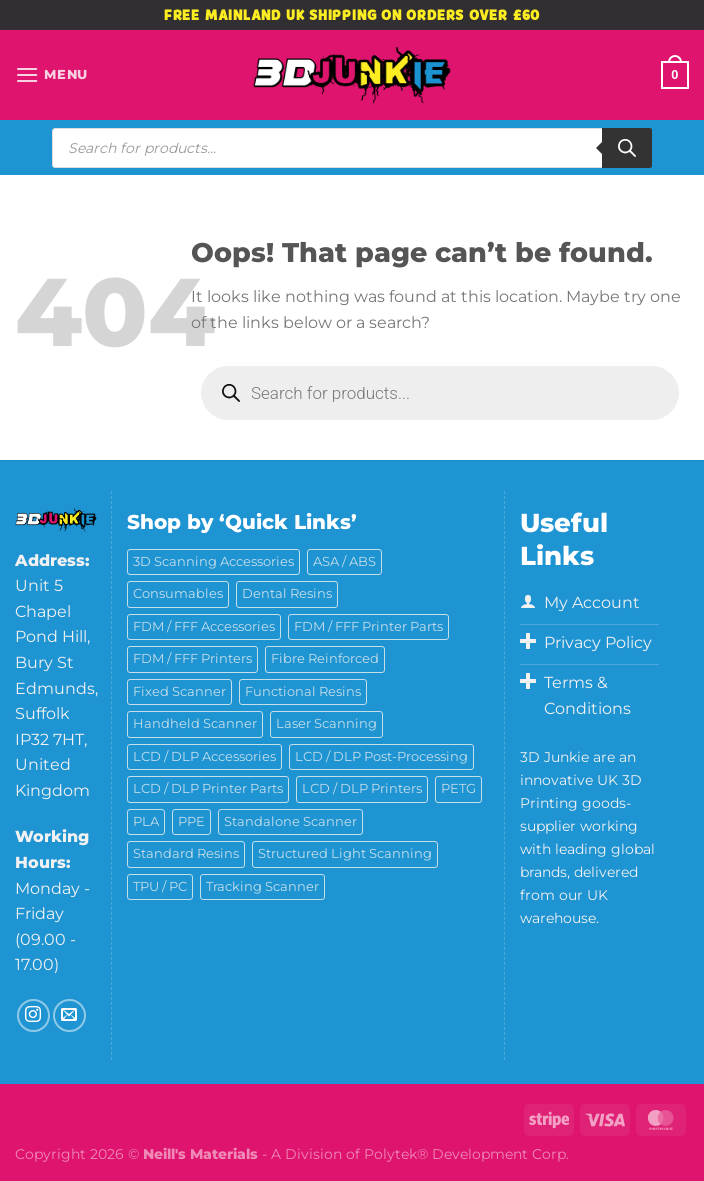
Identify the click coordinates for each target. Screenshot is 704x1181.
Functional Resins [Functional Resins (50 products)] (303, 691)
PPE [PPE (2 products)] (191, 821)
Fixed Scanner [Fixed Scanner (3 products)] (179, 691)
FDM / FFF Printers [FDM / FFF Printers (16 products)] (192, 658)
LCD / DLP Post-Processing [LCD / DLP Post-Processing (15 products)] (381, 756)
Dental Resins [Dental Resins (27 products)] (287, 593)
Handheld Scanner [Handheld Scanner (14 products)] (195, 723)
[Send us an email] (69, 1015)
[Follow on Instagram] (33, 1015)
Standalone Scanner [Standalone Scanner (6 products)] (290, 821)
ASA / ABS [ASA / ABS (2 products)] (344, 561)
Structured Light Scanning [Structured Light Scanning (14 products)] (345, 853)
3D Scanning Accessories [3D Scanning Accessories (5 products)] (213, 561)
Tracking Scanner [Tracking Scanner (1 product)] (262, 886)
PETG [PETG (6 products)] (458, 788)
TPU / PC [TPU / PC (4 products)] (160, 886)
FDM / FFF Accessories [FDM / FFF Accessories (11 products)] (204, 626)
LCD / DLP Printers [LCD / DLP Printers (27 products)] (362, 788)
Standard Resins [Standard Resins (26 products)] (186, 853)
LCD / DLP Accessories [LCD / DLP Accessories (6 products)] (204, 756)
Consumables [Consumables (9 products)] (178, 593)
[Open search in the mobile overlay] (352, 148)
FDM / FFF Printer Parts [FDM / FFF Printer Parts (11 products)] (368, 626)
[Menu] (51, 74)
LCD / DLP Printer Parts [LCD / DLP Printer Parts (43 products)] (208, 788)
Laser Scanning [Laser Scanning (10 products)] (326, 723)
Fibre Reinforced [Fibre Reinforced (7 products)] (325, 658)
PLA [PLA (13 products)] (146, 821)
